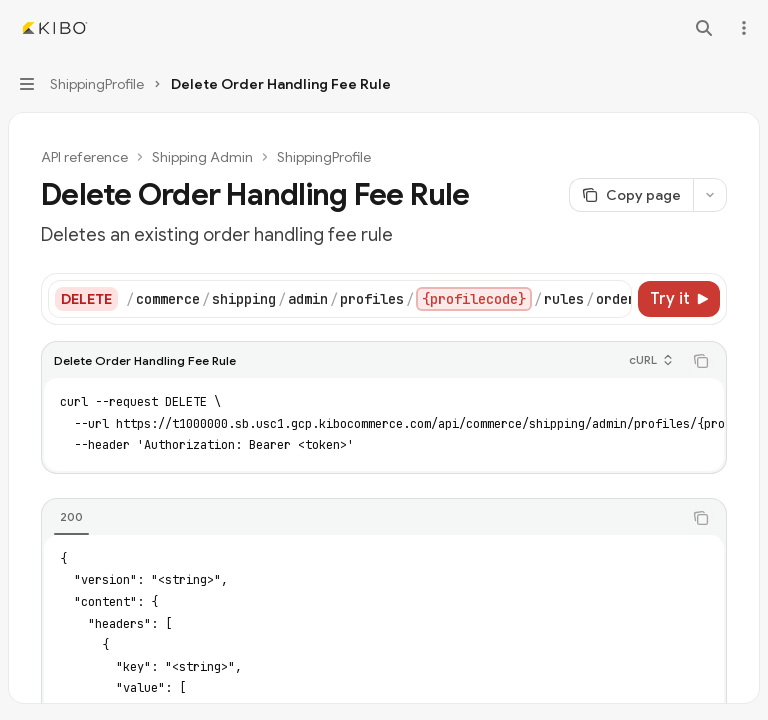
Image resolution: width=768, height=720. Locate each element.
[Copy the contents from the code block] (701, 361)
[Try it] (679, 299)
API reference (84, 157)
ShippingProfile (324, 157)
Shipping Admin (202, 157)
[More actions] (742, 28)
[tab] (71, 517)
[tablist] (362, 518)
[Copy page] (631, 195)
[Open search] (704, 28)
